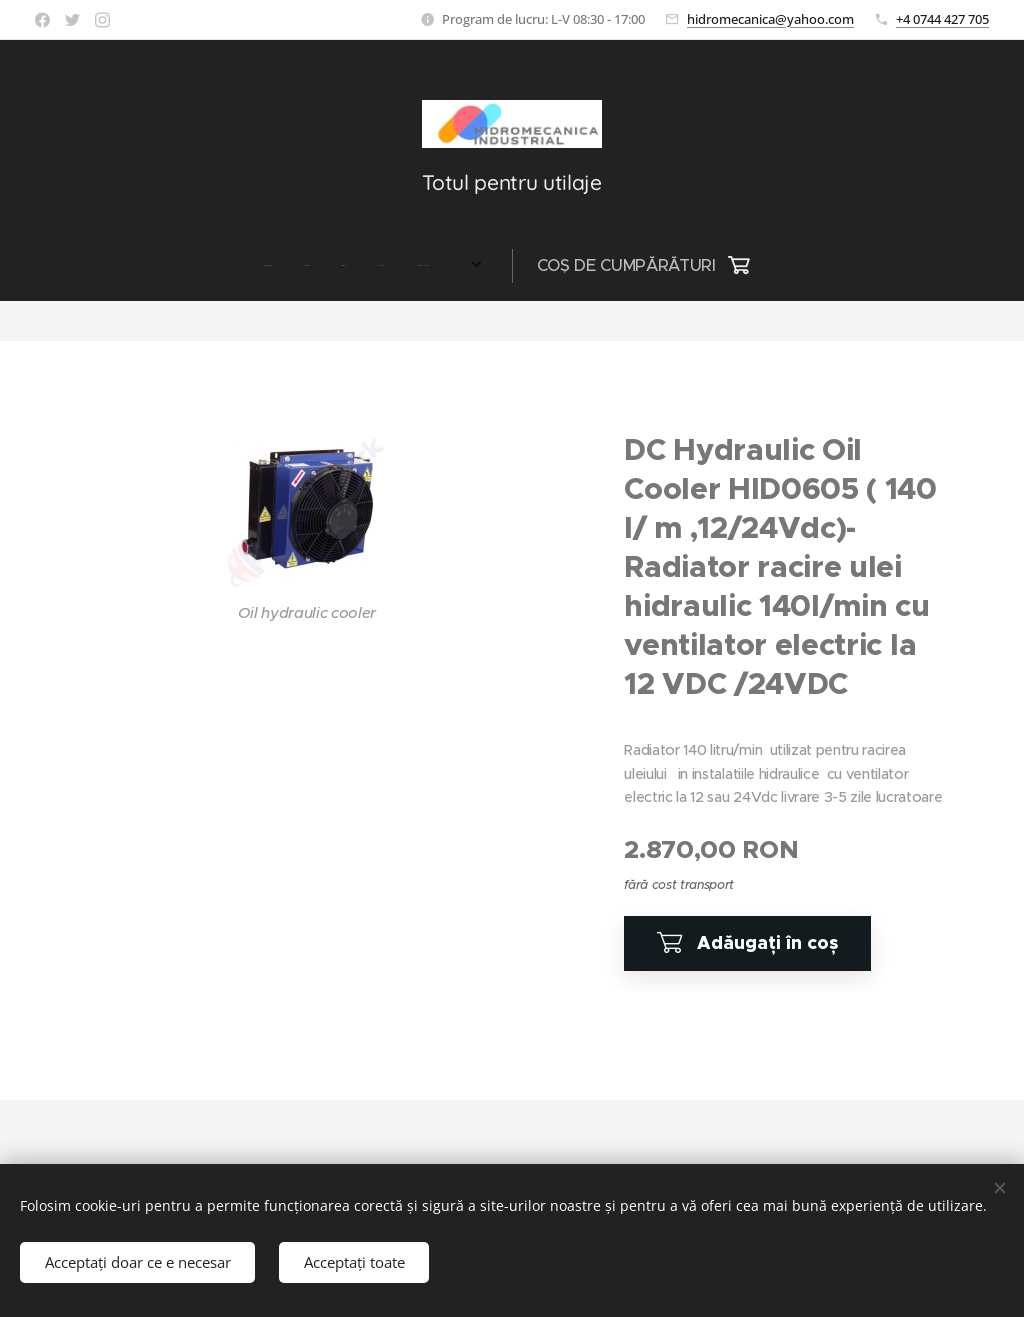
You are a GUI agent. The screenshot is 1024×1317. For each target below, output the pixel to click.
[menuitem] (266, 266)
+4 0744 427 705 (942, 19)
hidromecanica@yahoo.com (770, 19)
